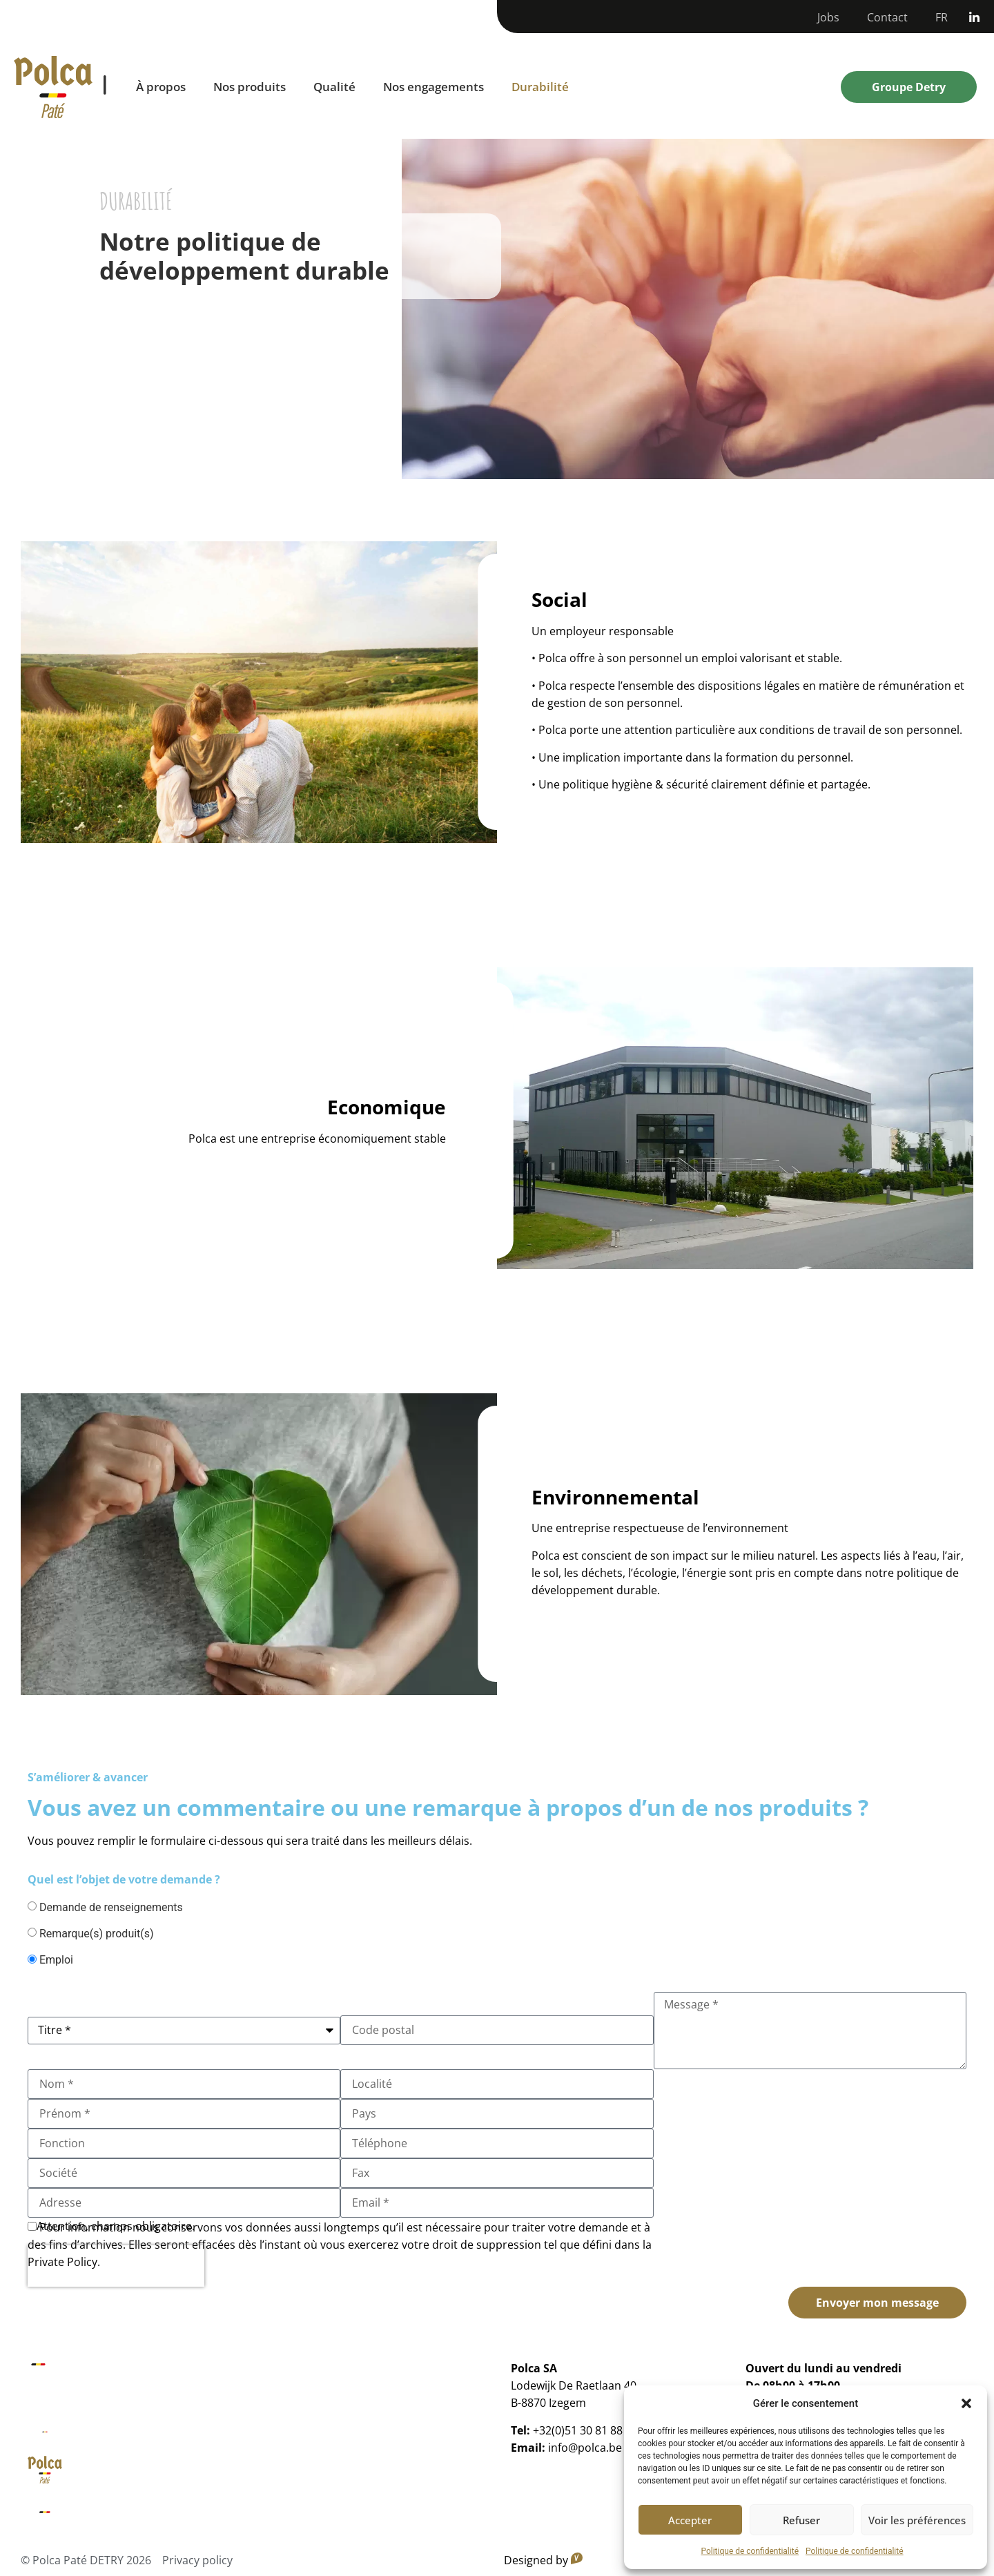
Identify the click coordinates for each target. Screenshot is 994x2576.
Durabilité (540, 87)
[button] (966, 2403)
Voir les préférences (917, 2520)
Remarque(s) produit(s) (96, 1933)
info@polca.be (585, 2447)
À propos (161, 87)
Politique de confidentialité (750, 2551)
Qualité (334, 87)
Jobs (828, 17)
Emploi (56, 1960)
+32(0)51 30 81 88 (578, 2430)
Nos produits (249, 87)
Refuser (801, 2520)
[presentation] (116, 2266)
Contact (887, 17)
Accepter (690, 2520)
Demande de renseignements (111, 1907)
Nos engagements (433, 87)
